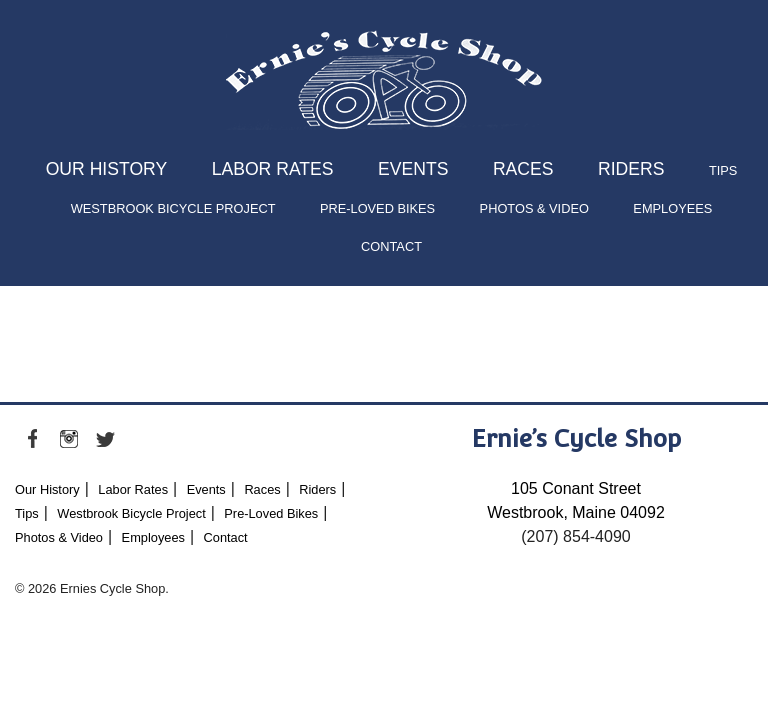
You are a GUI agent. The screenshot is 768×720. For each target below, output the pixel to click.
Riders (631, 169)
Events (413, 169)
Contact (391, 246)
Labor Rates (273, 169)
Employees (672, 208)
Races (523, 169)
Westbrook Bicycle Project (173, 208)
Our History (107, 169)
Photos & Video (534, 208)
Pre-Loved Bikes (377, 208)
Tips (723, 170)
